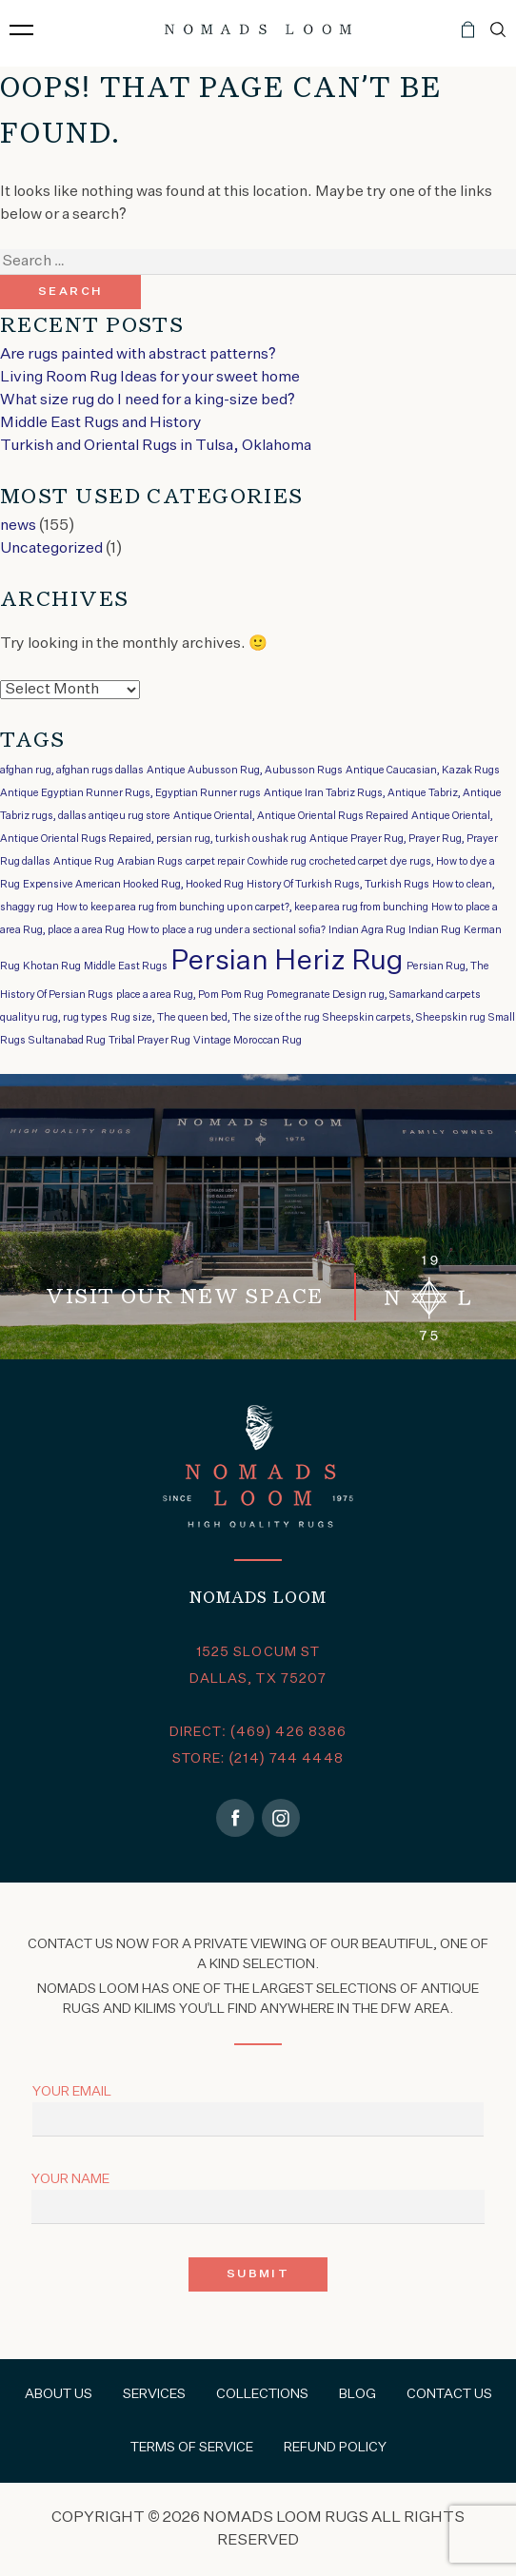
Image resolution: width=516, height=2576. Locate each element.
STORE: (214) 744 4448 (258, 1759)
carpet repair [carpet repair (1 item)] (215, 862)
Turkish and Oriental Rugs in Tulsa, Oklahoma (155, 446)
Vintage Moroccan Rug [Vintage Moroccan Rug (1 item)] (247, 1040)
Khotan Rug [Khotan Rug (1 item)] (52, 966)
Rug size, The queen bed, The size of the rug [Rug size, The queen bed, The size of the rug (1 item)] (215, 1018)
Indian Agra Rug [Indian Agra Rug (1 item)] (367, 930)
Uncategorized (51, 548)
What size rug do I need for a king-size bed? (147, 400)
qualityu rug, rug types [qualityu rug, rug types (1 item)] (54, 1018)
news (18, 526)
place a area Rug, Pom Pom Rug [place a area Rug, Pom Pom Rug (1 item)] (190, 995)
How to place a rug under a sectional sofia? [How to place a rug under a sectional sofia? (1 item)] (227, 930)
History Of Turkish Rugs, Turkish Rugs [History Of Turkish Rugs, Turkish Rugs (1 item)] (338, 884)
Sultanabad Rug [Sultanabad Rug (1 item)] (67, 1040)
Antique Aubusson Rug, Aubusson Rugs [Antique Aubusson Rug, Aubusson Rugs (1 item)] (245, 770)
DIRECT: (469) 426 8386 (258, 1732)
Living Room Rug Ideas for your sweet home (150, 377)
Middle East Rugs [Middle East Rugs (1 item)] (126, 966)
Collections (262, 2394)
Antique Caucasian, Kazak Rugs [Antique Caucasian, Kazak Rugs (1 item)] (423, 770)
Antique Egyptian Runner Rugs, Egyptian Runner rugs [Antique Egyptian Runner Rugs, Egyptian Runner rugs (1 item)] (130, 793)
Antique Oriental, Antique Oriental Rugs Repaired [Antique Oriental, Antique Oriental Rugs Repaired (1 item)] (290, 816)
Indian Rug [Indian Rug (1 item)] (434, 930)
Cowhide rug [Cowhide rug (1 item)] (277, 862)
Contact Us (449, 2394)
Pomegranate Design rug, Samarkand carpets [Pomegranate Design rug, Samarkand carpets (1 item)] (374, 995)
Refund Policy (335, 2447)
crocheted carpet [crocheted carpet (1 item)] (348, 862)
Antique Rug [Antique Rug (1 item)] (83, 862)
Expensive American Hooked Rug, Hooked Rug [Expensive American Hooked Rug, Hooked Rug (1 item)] (133, 884)
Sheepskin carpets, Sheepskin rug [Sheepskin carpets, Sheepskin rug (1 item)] (404, 1018)
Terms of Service (191, 2447)
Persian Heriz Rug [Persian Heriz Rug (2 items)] (287, 961)
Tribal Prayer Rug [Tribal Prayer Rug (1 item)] (149, 1040)
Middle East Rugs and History (101, 423)
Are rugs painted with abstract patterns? (138, 354)
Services (154, 2394)
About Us (58, 2394)
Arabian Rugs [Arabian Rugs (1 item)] (150, 862)
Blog (357, 2394)
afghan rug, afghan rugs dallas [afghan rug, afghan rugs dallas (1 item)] (72, 770)
